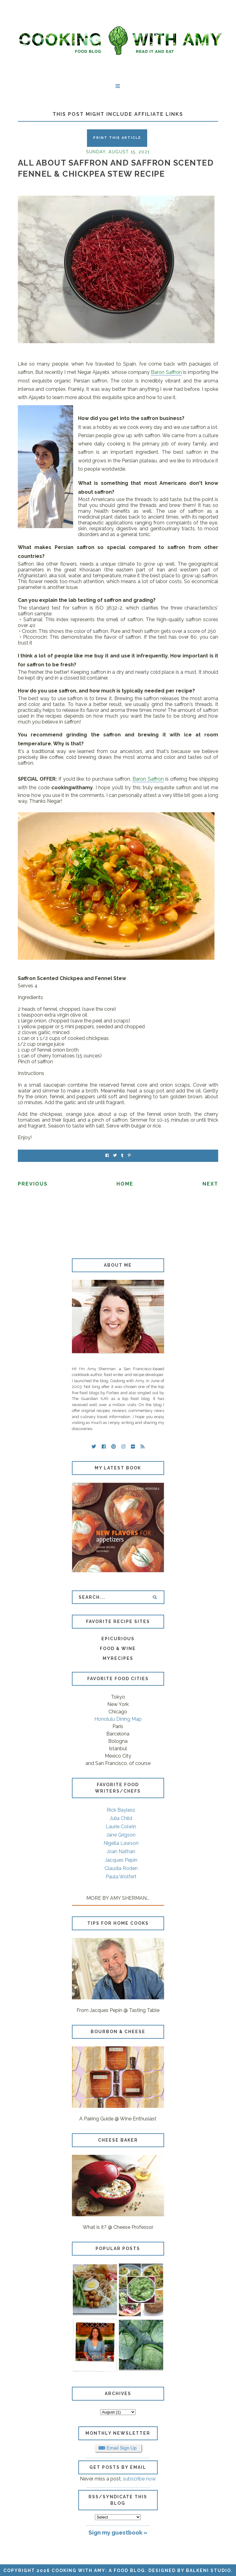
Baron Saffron (166, 372)
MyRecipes (118, 1658)
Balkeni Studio (208, 2570)
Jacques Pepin (121, 1860)
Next (210, 1184)
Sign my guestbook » (117, 2532)
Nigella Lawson (121, 1843)
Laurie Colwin (121, 1826)
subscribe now (139, 2479)
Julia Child (121, 1818)
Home (124, 1184)
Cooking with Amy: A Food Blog (98, 2570)
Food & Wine (118, 1648)
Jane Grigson (121, 1835)
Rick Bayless (121, 1810)
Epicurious (118, 1638)
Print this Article (117, 138)
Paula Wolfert (121, 1877)
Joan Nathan (121, 1851)
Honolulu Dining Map (118, 1719)
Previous (33, 1184)
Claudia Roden (121, 1868)
